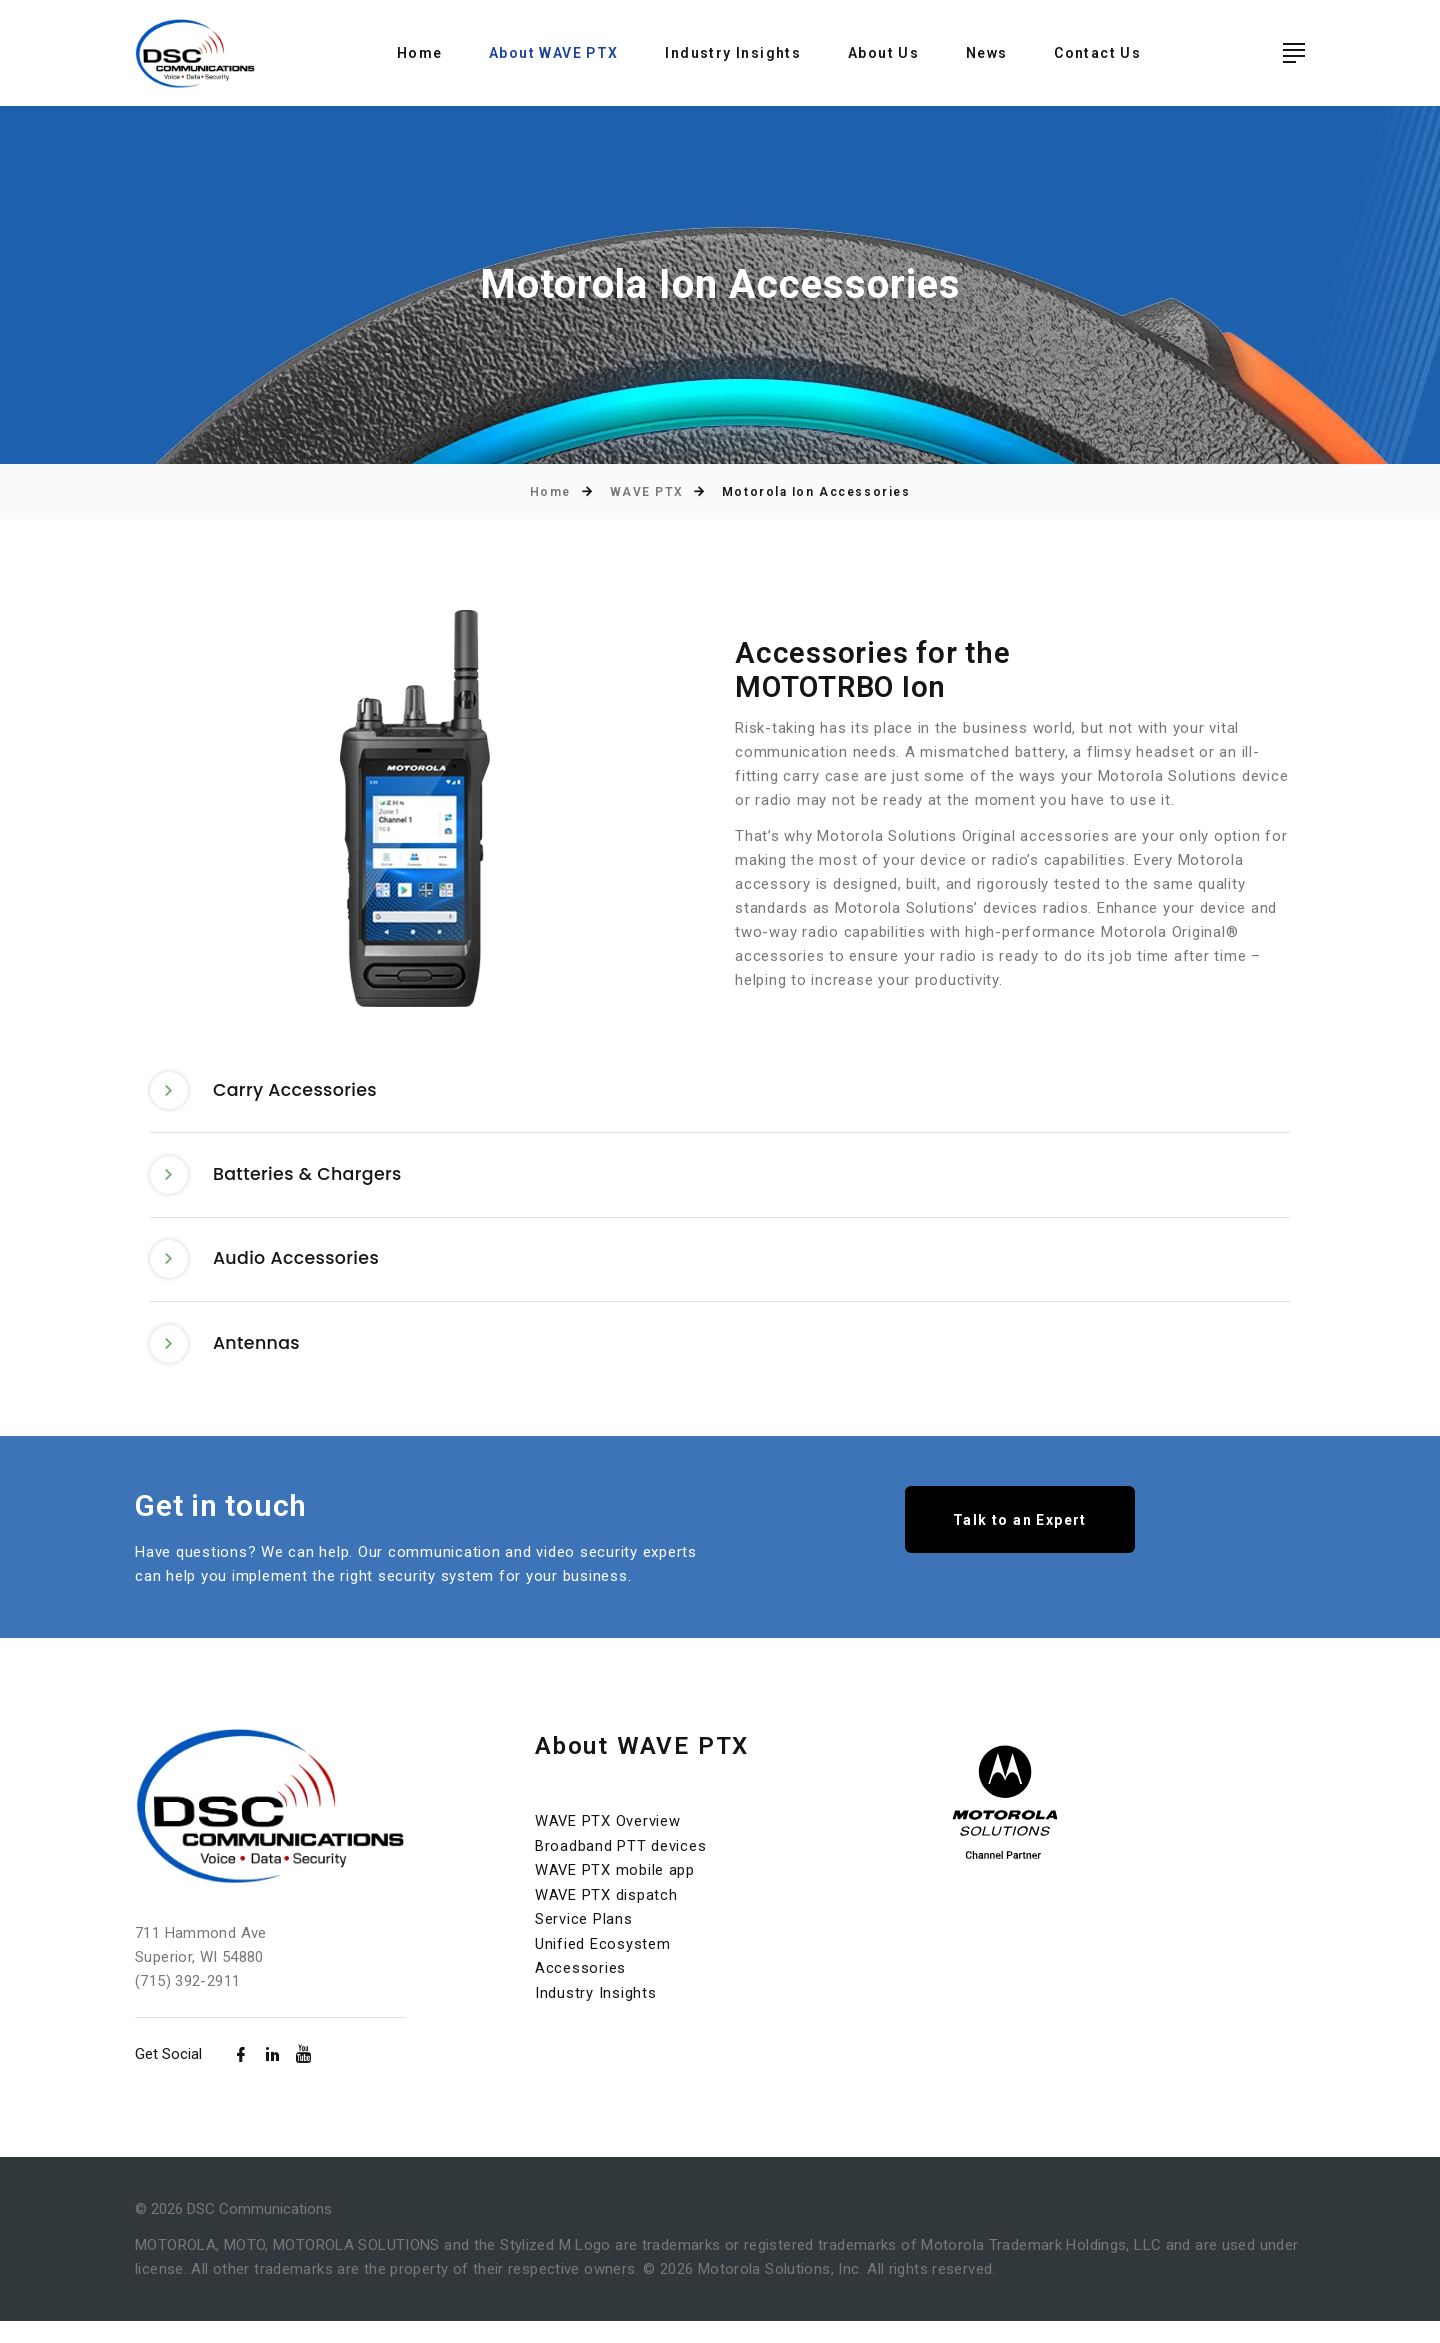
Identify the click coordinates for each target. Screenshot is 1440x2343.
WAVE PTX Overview (608, 1843)
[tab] (720, 1094)
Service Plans (584, 1939)
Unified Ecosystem (603, 1963)
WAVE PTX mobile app (615, 1891)
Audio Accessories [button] (269, 1272)
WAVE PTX (646, 492)
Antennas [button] (228, 1362)
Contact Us (1097, 53)
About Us (883, 53)
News (987, 53)
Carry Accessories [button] (268, 1093)
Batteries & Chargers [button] (280, 1183)
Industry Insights (733, 53)
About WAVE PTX (554, 53)
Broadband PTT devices (621, 1867)
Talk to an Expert (1020, 1543)
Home (420, 53)
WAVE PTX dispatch (607, 1915)
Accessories (580, 1987)
